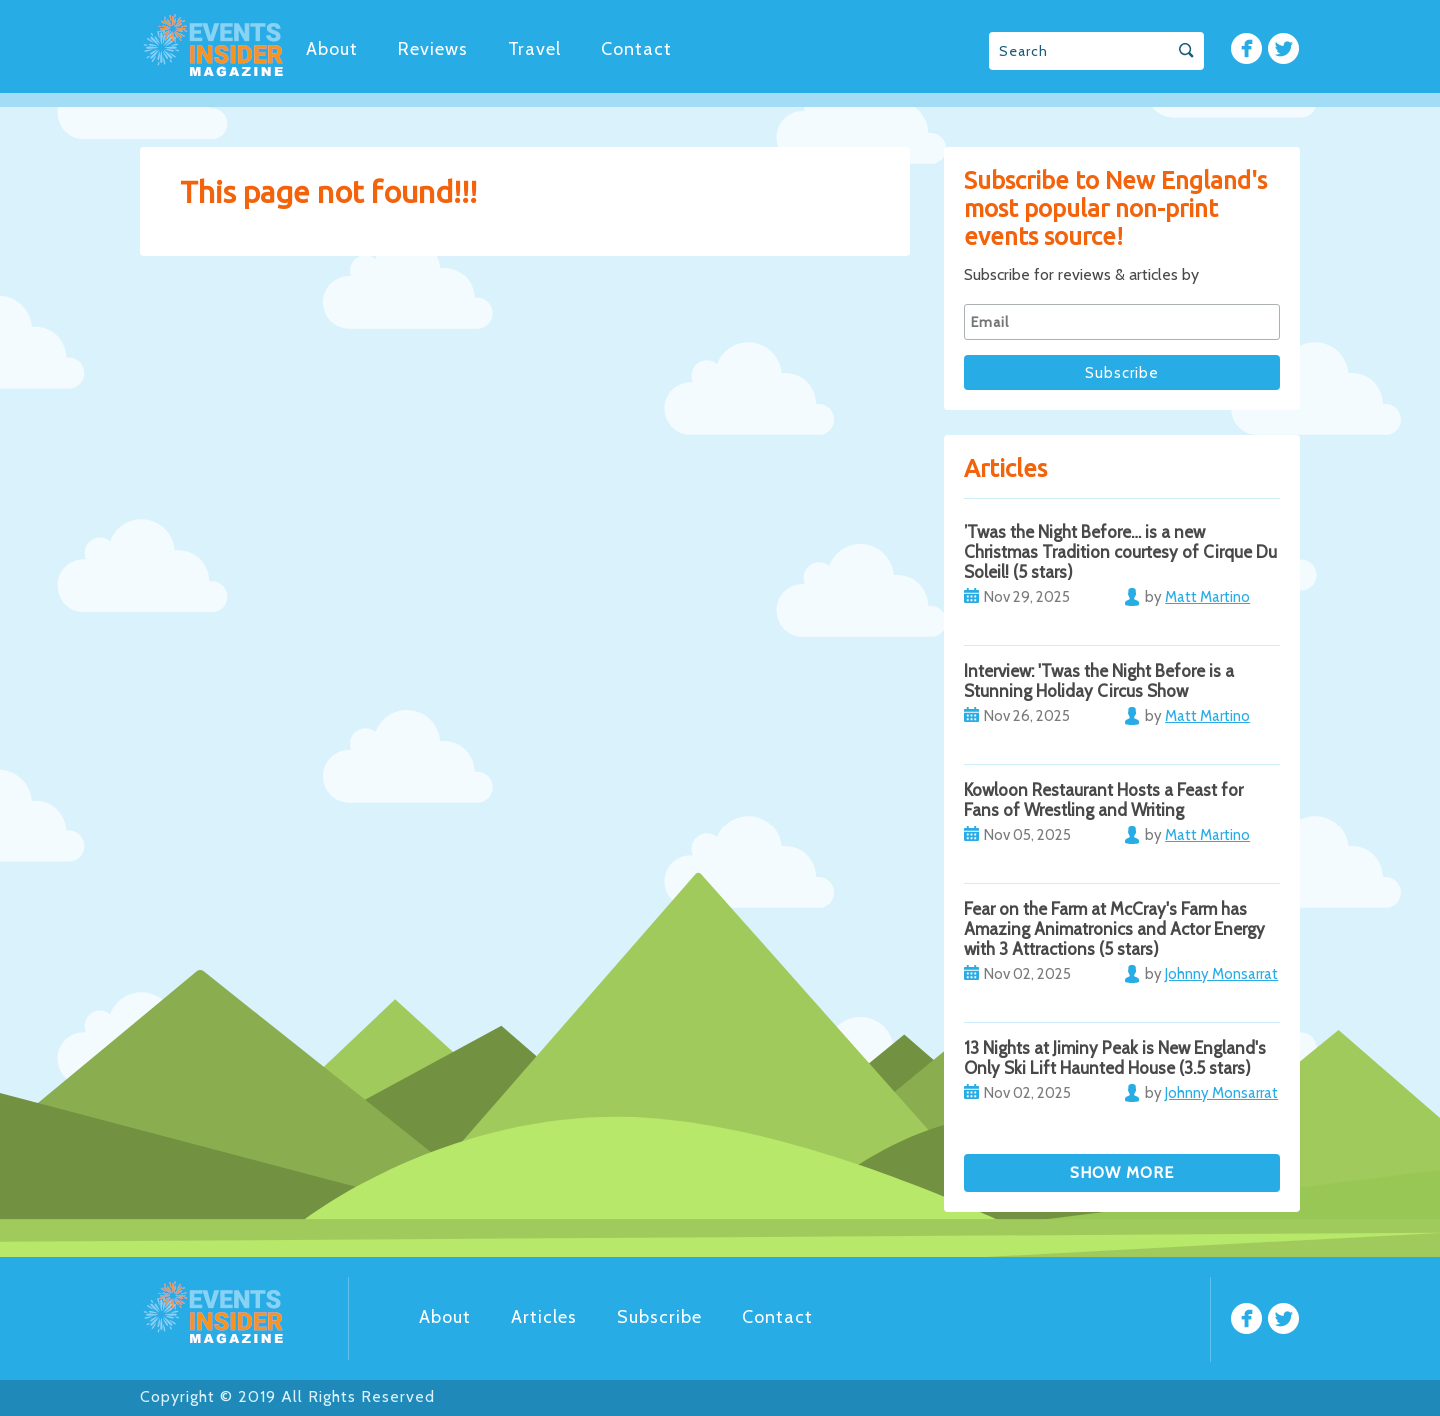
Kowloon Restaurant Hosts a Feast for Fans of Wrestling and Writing (1103, 800)
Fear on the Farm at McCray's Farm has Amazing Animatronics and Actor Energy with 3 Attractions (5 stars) (1114, 929)
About (332, 49)
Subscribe (659, 1317)
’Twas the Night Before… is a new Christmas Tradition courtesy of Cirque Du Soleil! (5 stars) (1120, 552)
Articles (544, 1317)
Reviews (433, 49)
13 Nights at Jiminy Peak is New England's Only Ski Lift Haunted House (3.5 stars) (1115, 1058)
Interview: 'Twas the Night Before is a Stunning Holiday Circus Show (1099, 681)
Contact (636, 49)
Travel (534, 49)
